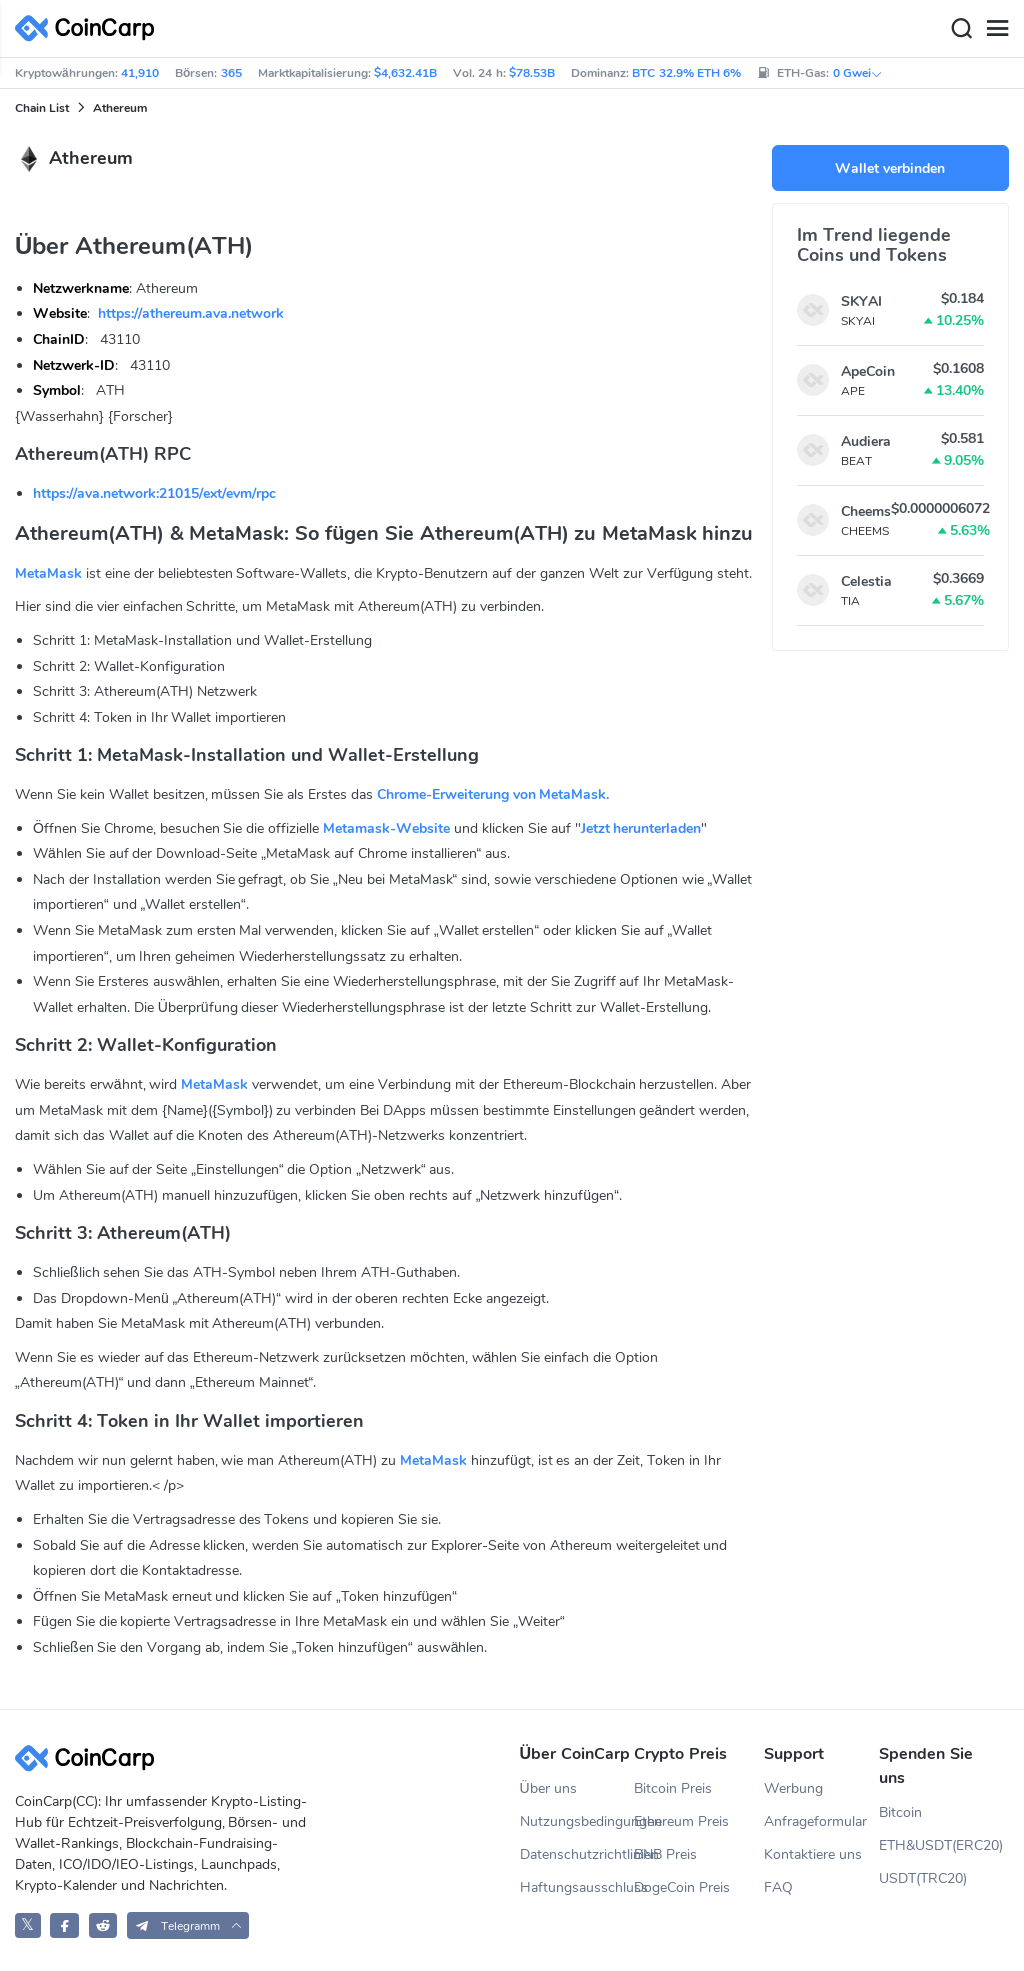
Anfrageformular (815, 1821)
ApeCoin (868, 371)
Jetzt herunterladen (641, 828)
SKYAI (861, 301)
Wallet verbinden (890, 168)
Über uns (548, 1788)
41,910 (140, 73)
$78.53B (532, 73)
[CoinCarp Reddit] (103, 1925)
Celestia (866, 581)
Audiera (866, 441)
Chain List (42, 108)
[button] (188, 1925)
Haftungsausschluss (577, 1887)
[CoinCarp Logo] (90, 28)
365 (231, 73)
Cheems (866, 511)
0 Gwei (858, 73)
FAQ (778, 1887)
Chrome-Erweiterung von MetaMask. (493, 794)
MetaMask (48, 573)
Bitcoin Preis (673, 1788)
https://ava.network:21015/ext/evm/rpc (154, 493)
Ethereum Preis (681, 1821)
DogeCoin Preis (682, 1887)
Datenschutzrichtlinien (577, 1854)
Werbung (793, 1788)
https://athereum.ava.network (191, 313)
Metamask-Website (386, 828)
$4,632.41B (405, 73)
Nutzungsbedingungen (577, 1821)
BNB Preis (665, 1854)
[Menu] (997, 29)
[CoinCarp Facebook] (64, 1925)
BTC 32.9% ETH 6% (686, 73)
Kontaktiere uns (813, 1854)
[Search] (961, 29)
